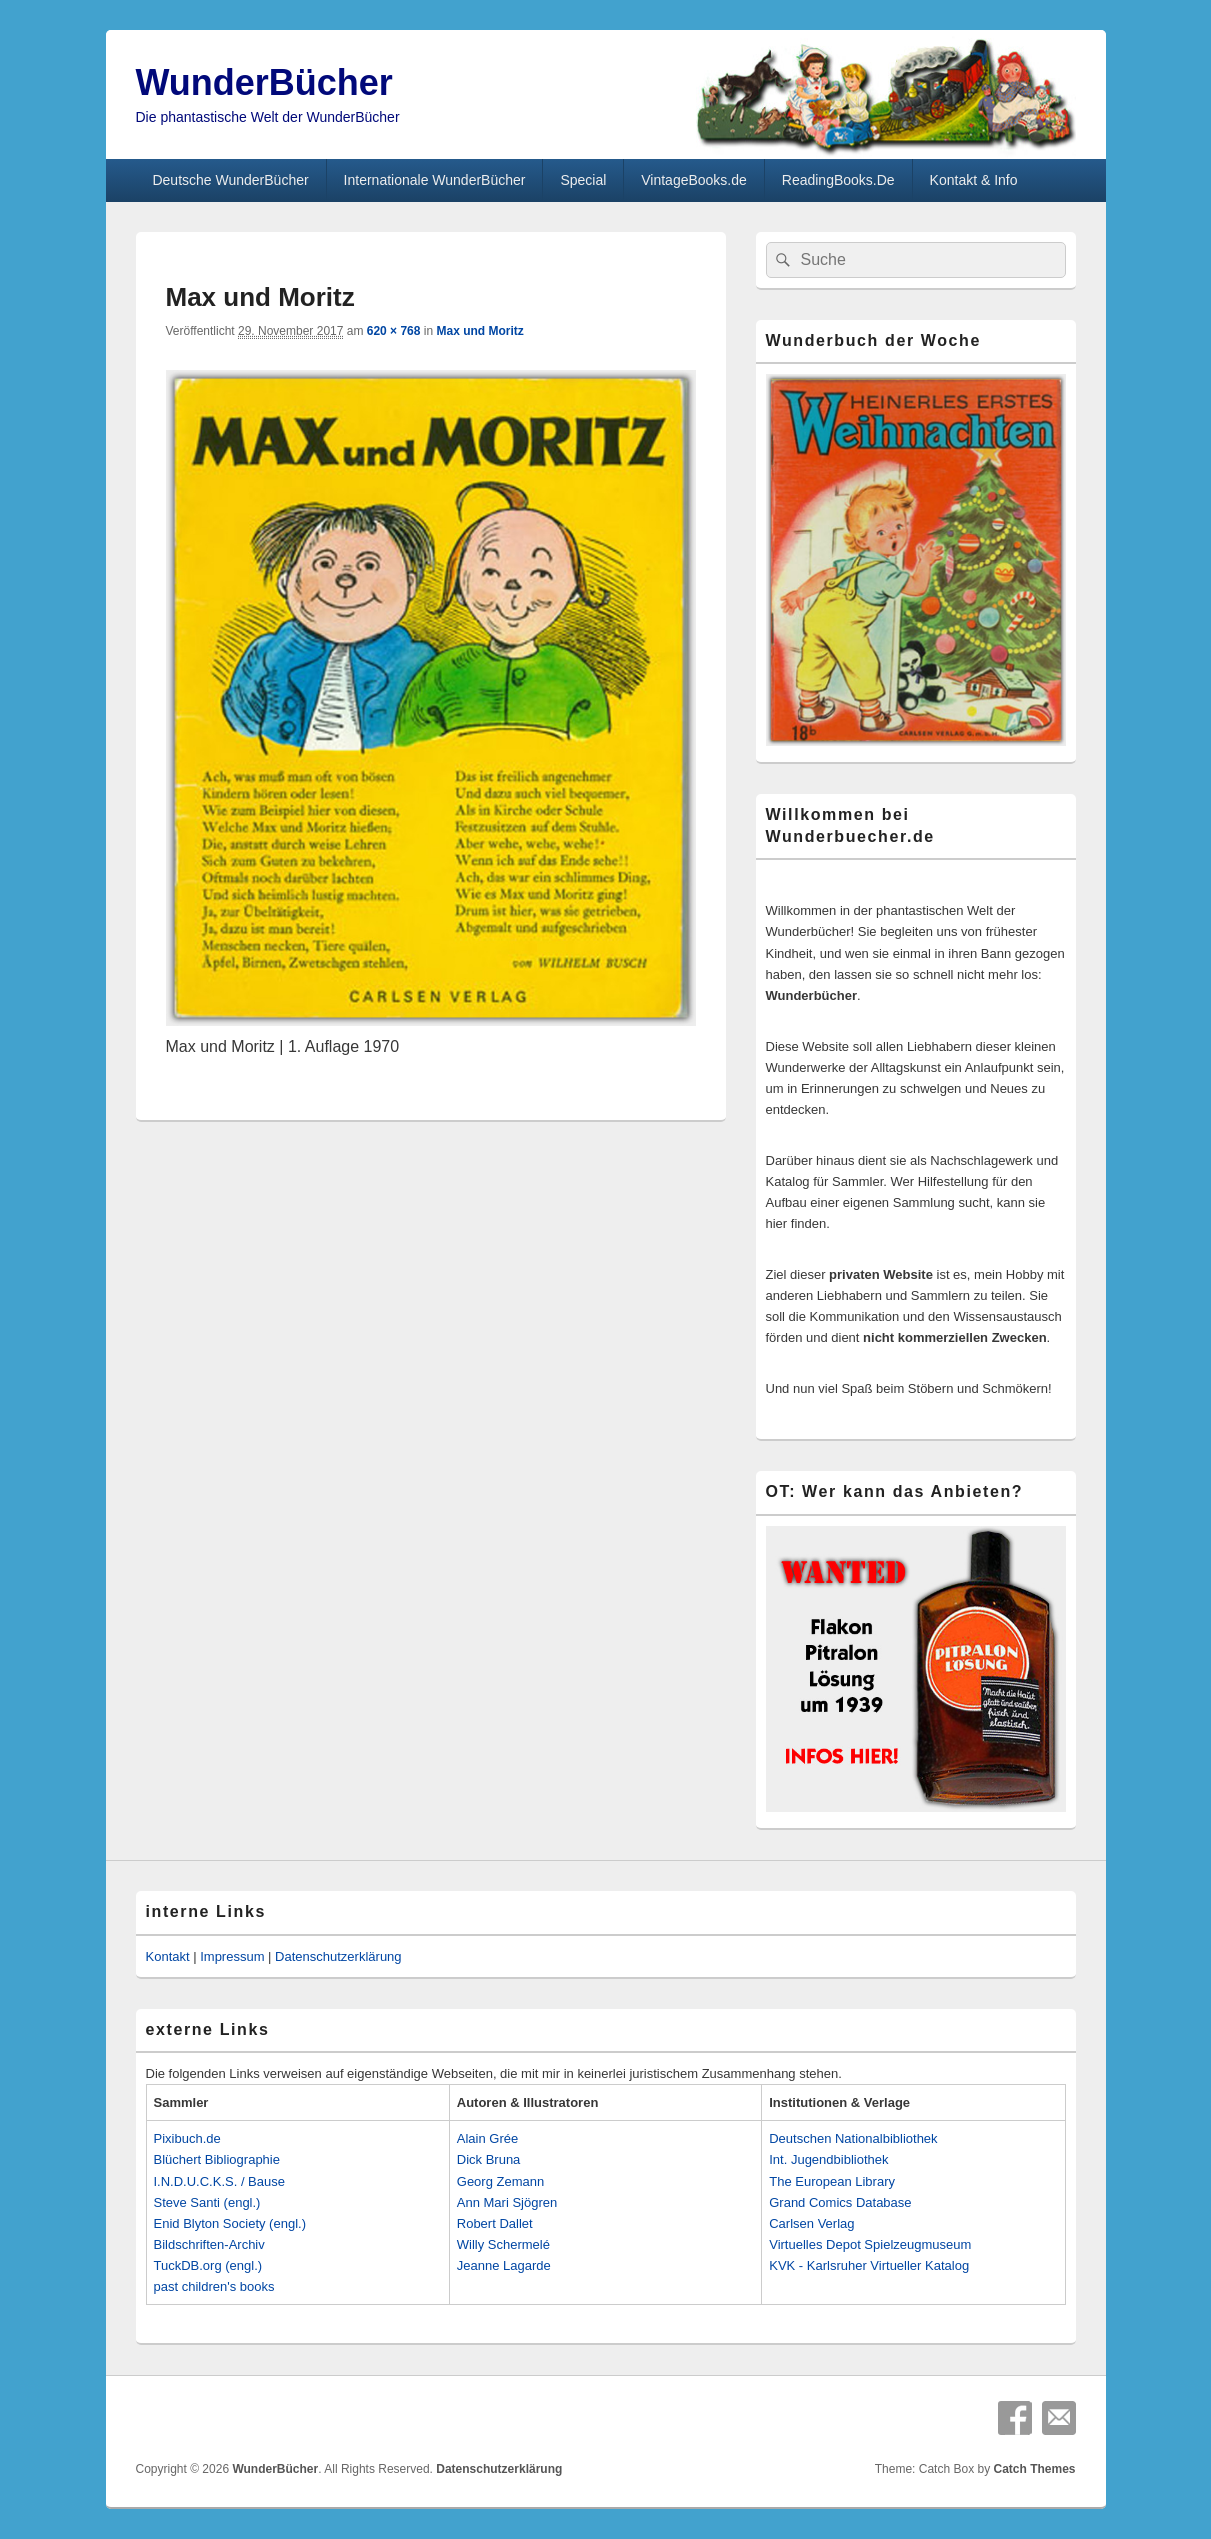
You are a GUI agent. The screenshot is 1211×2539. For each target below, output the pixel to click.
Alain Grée (487, 2138)
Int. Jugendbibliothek (828, 2159)
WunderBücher (264, 82)
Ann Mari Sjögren (507, 2202)
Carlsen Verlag (811, 2223)
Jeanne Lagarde (504, 2265)
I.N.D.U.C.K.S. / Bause (220, 2181)
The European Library (832, 2181)
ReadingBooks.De (838, 180)
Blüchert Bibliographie (217, 2159)
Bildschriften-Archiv (209, 2244)
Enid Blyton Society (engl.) (230, 2223)
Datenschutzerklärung (338, 1956)
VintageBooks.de (694, 180)
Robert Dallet (495, 2223)
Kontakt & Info (974, 180)
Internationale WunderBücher (435, 180)
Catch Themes (1034, 2469)
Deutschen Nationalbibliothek (853, 2138)
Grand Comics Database (840, 2202)
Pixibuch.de (187, 2138)
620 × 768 (394, 331)
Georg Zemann (500, 2181)
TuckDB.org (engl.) (208, 2265)
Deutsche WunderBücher (230, 180)
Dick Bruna (489, 2159)
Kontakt (168, 1956)
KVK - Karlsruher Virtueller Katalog (869, 2265)
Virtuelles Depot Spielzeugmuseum (870, 2244)
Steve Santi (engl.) (207, 2202)
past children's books (214, 2286)
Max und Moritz (479, 331)
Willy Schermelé (503, 2244)
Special (583, 180)
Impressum (232, 1956)
